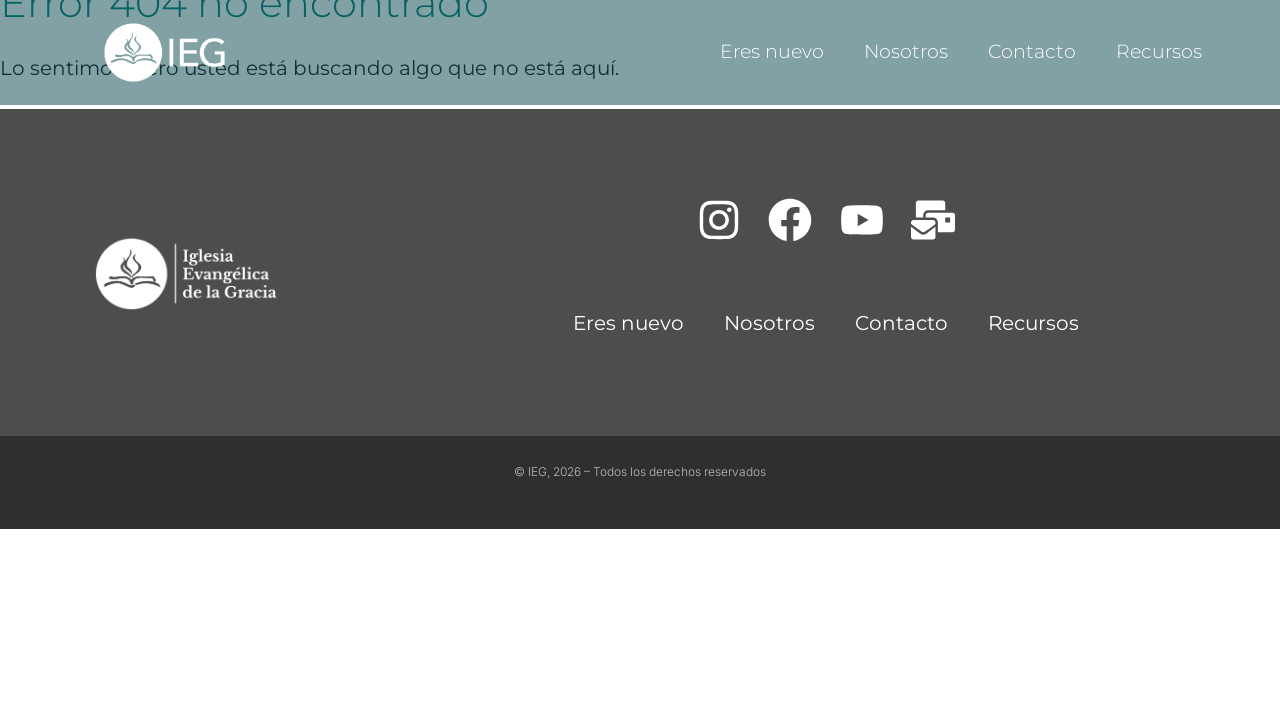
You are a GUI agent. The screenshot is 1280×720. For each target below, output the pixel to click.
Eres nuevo (772, 51)
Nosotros (906, 51)
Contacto (1032, 51)
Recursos (1159, 51)
